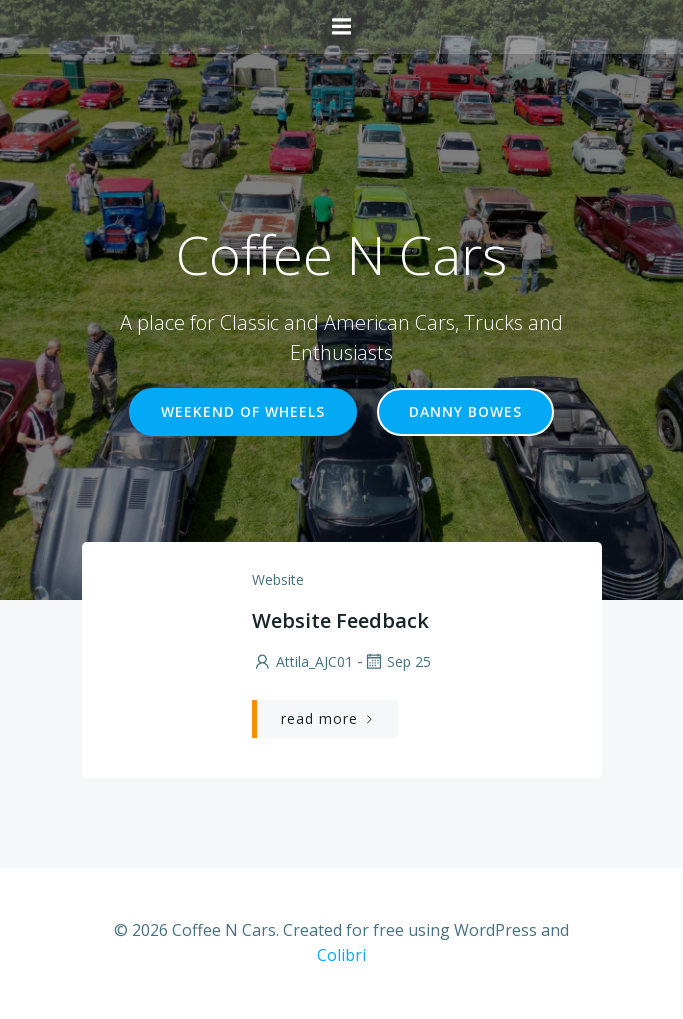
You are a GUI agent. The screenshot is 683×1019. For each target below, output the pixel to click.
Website (278, 579)
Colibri (341, 955)
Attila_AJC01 (302, 661)
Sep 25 (397, 661)
